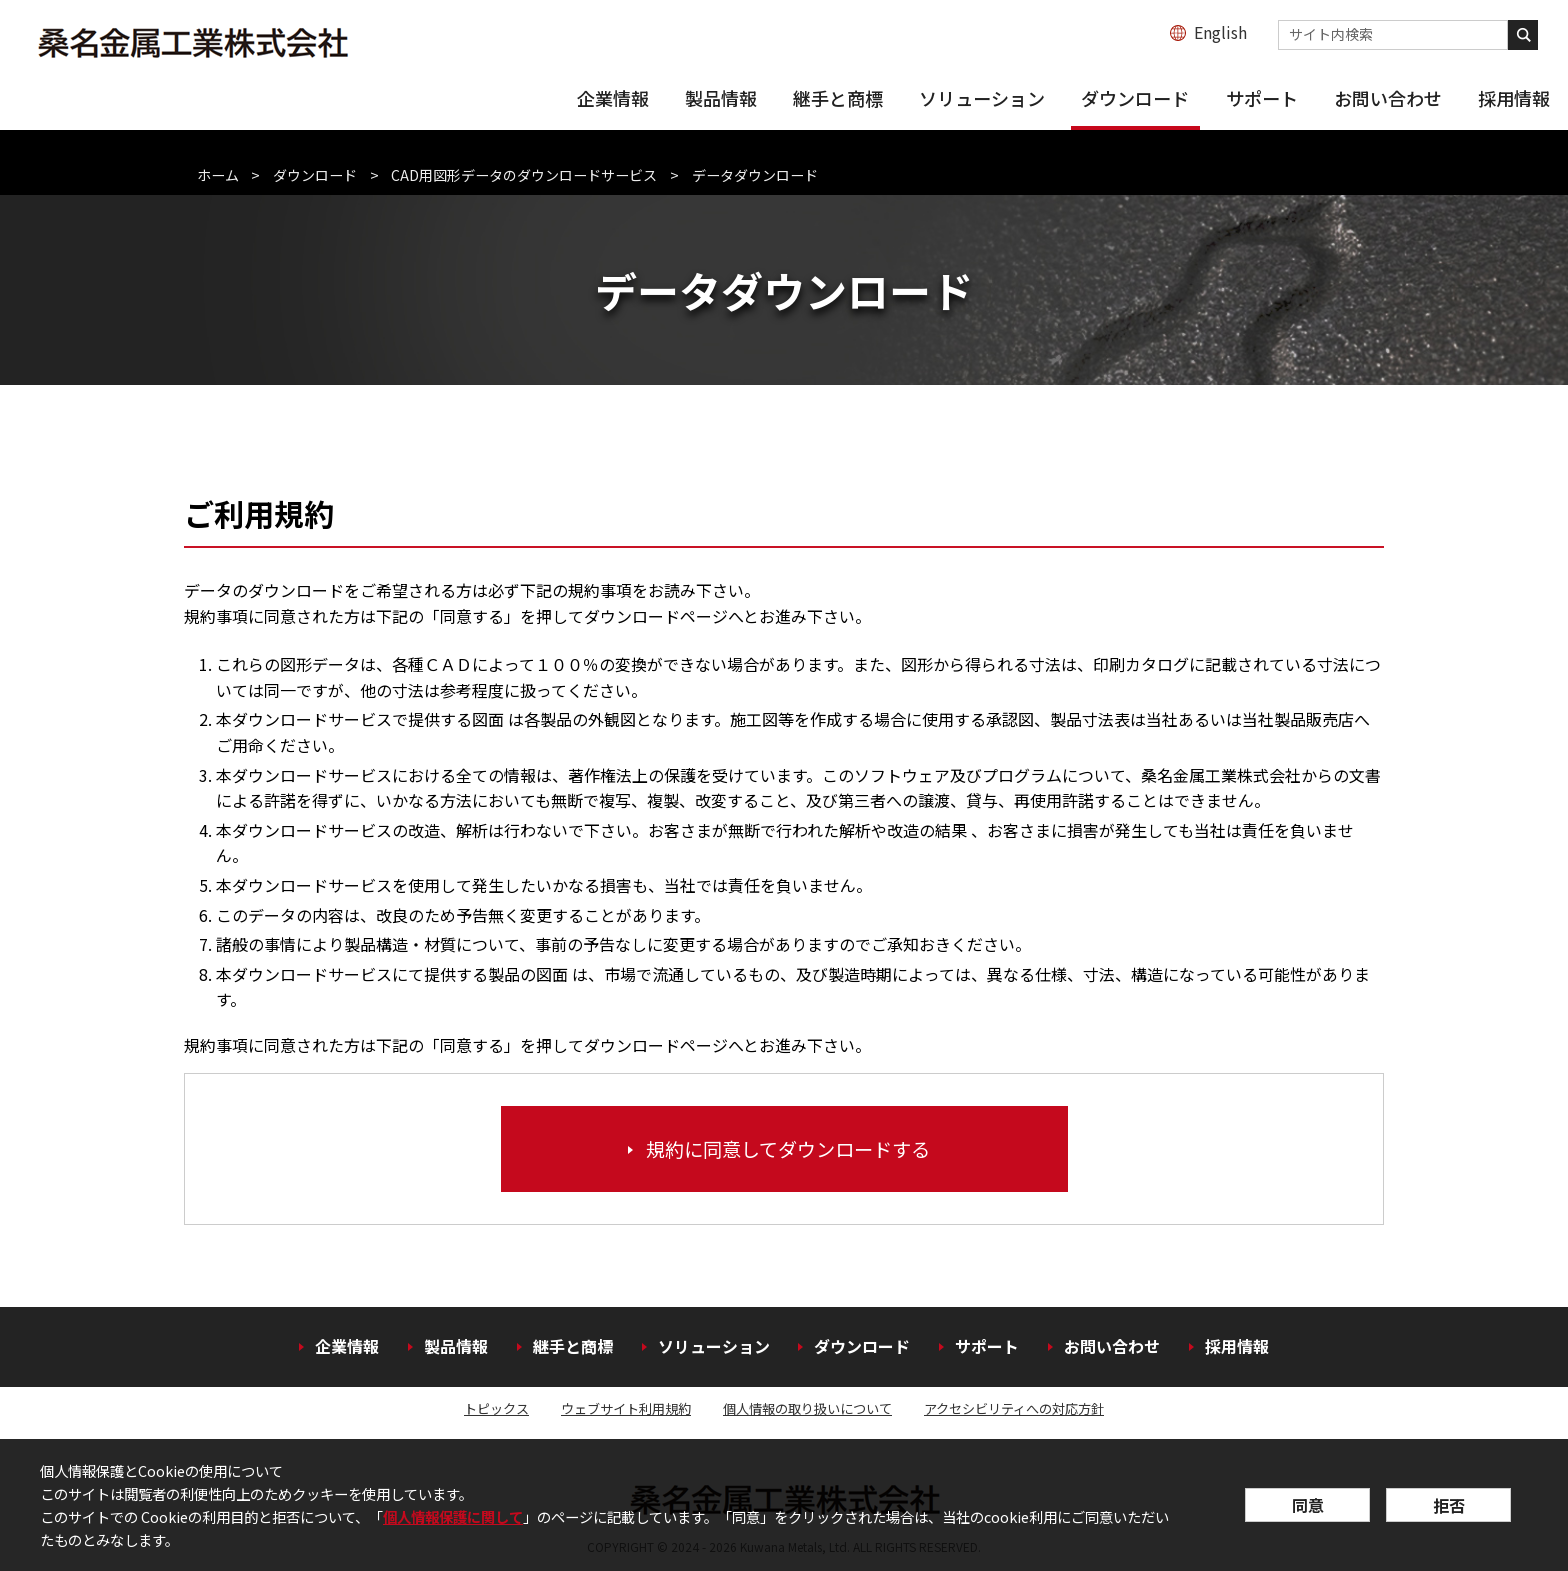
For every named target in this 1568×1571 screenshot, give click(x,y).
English (1220, 32)
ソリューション (982, 98)
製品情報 (721, 98)
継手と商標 (838, 98)
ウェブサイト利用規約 (626, 1408)
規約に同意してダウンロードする (788, 1149)
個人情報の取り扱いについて (807, 1408)
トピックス (496, 1408)
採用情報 (1514, 98)
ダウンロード (1135, 98)
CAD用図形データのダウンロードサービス (524, 175)
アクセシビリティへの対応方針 (1014, 1408)
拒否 (1449, 1505)
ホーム (218, 175)
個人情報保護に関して (453, 1516)
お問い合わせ (1388, 98)
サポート (1262, 98)
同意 (1308, 1505)
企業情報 (613, 98)
